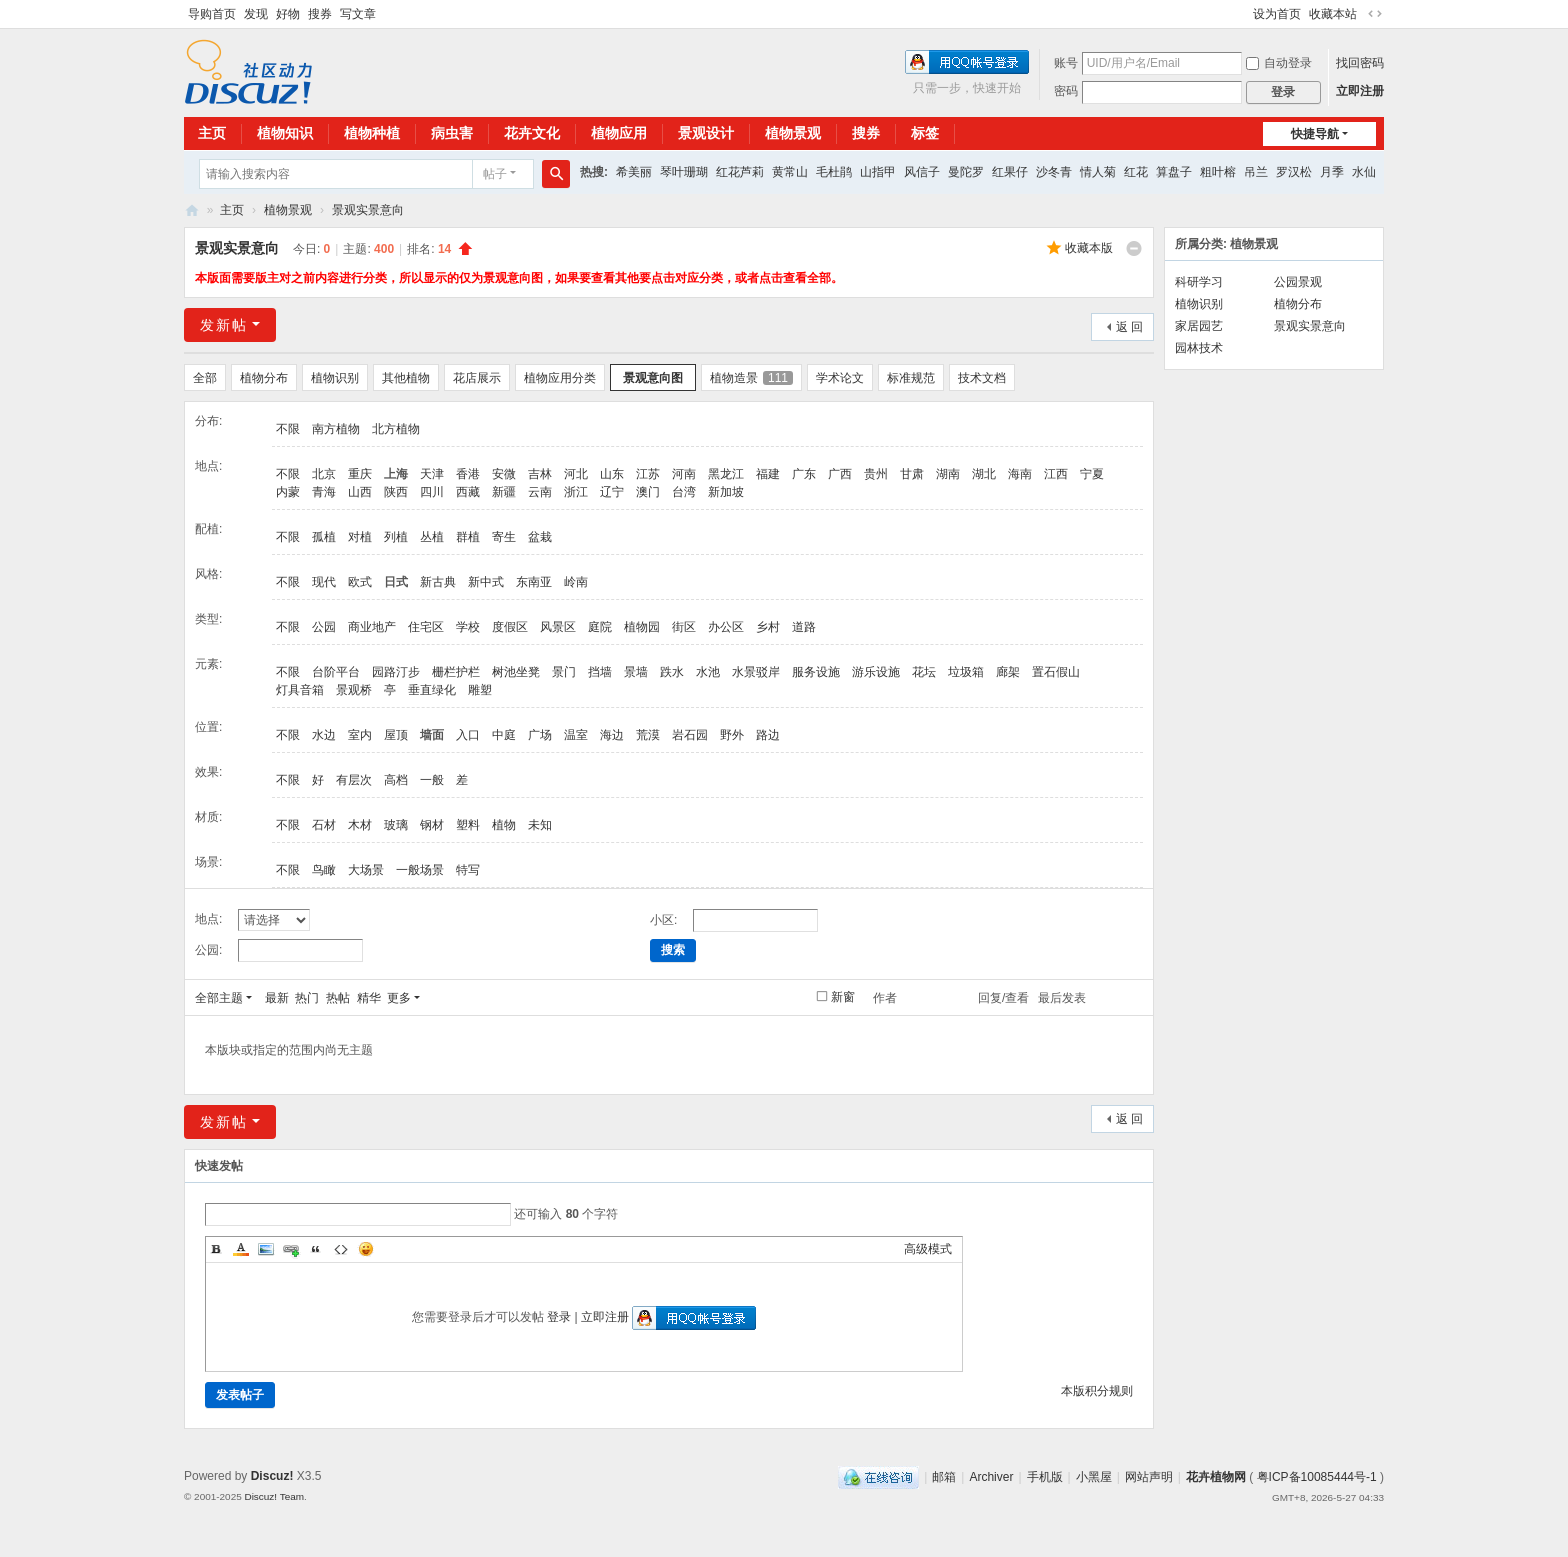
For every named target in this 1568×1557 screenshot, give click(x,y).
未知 (540, 825)
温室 (576, 735)
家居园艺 (1199, 326)
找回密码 (1360, 63)
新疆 (504, 492)
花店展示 (477, 378)
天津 (432, 474)
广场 (540, 735)
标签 (925, 133)
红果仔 (1010, 172)
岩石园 (690, 735)
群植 (468, 537)
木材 (360, 825)
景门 (564, 672)
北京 (324, 474)
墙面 (432, 735)
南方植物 (336, 429)
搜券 (320, 14)
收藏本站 (1333, 14)
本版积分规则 (1097, 1391)
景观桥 (354, 690)
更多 (399, 998)
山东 (612, 474)
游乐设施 (876, 672)
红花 (1136, 172)
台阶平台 (336, 672)
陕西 (396, 492)
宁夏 (1092, 474)
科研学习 (1199, 282)
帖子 (495, 174)
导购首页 (212, 14)
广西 (840, 474)
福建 (768, 474)
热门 (307, 998)
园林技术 (1199, 348)
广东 (804, 474)
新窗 (843, 997)
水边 (324, 735)
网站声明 (1149, 1477)
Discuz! (272, 1476)
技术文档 (982, 378)
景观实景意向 (368, 210)
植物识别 (335, 378)
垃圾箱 (966, 672)
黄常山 (790, 172)
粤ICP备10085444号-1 (1317, 1477)
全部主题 (219, 998)
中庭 (504, 735)
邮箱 (944, 1477)
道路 (804, 627)
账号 (1066, 63)
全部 (205, 378)
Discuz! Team (274, 1496)
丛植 (432, 537)
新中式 (486, 582)
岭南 (576, 582)
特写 (468, 870)
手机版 (1045, 1477)
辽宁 (612, 492)
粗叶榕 (1218, 172)
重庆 (360, 474)
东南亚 (534, 582)
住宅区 (426, 627)
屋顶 (396, 735)
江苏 (648, 474)
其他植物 (406, 378)
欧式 (360, 582)
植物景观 (793, 133)
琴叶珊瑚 (684, 172)
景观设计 (706, 133)
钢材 (432, 825)
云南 (540, 492)
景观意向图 (653, 378)
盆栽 (540, 537)
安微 (504, 474)
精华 (369, 998)
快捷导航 (1315, 134)
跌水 (672, 672)
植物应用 (619, 133)
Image (266, 1249)
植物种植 (372, 133)
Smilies (366, 1249)
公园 (324, 627)
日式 (396, 582)
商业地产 (372, 627)
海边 (612, 735)
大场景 (366, 870)
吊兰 (1256, 172)
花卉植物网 (192, 210)
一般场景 (420, 870)
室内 (360, 735)
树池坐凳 (516, 672)
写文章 (358, 14)
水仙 (1364, 172)
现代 (324, 582)
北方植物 (396, 429)
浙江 (576, 492)
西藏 (468, 492)
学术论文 (840, 378)
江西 (1056, 474)
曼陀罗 (966, 172)
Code (341, 1249)
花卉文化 (532, 133)
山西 (360, 492)
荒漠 (648, 735)
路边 (768, 735)
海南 (1020, 474)
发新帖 (224, 325)
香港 (468, 474)
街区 (684, 627)
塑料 (468, 825)
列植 (396, 537)
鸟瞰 (324, 870)
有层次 (354, 780)
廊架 (1008, 672)
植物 (504, 825)
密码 (1066, 91)
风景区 (558, 627)
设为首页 (1277, 14)
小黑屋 (1094, 1477)
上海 (396, 474)
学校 (468, 627)
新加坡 (726, 492)
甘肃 (912, 474)
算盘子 (1174, 172)
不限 (288, 429)
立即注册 (1360, 91)
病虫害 (452, 133)
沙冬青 (1054, 172)
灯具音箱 (300, 690)
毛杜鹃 (834, 172)
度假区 (510, 627)
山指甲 (878, 172)
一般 (432, 780)
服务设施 (816, 672)
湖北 (984, 474)
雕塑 (480, 690)
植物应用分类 (560, 378)
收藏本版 (1089, 248)
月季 (1332, 172)
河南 (684, 474)
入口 (468, 735)
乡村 (768, 627)
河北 (576, 474)
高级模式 (928, 1249)
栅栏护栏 (456, 672)
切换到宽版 (1375, 14)
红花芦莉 (740, 172)
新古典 (438, 582)
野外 (732, 735)
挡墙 (600, 672)
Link (291, 1249)
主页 (212, 133)
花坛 (924, 672)
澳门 (648, 492)
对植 (360, 537)
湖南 (948, 474)
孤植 (324, 537)
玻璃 (396, 825)
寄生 (504, 537)
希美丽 (634, 172)
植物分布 (264, 378)
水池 (708, 672)
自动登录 (1279, 63)
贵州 (876, 474)
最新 (277, 998)
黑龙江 (726, 474)
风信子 (922, 172)
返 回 (1129, 327)
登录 (559, 1317)
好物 (288, 14)
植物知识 (285, 133)
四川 (432, 492)
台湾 (684, 492)
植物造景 (751, 378)
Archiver (991, 1477)
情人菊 (1098, 172)
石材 (324, 825)
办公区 (726, 627)
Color (241, 1249)
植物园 (642, 627)
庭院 (600, 627)
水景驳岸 (756, 672)
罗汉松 (1294, 172)
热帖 (338, 998)
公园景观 (1298, 282)
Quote (316, 1249)
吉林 (540, 474)
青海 (324, 492)
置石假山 (1056, 672)
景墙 (636, 672)
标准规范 (911, 378)
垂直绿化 (432, 690)
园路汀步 (396, 672)
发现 (256, 14)
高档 (396, 780)
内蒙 (288, 492)
